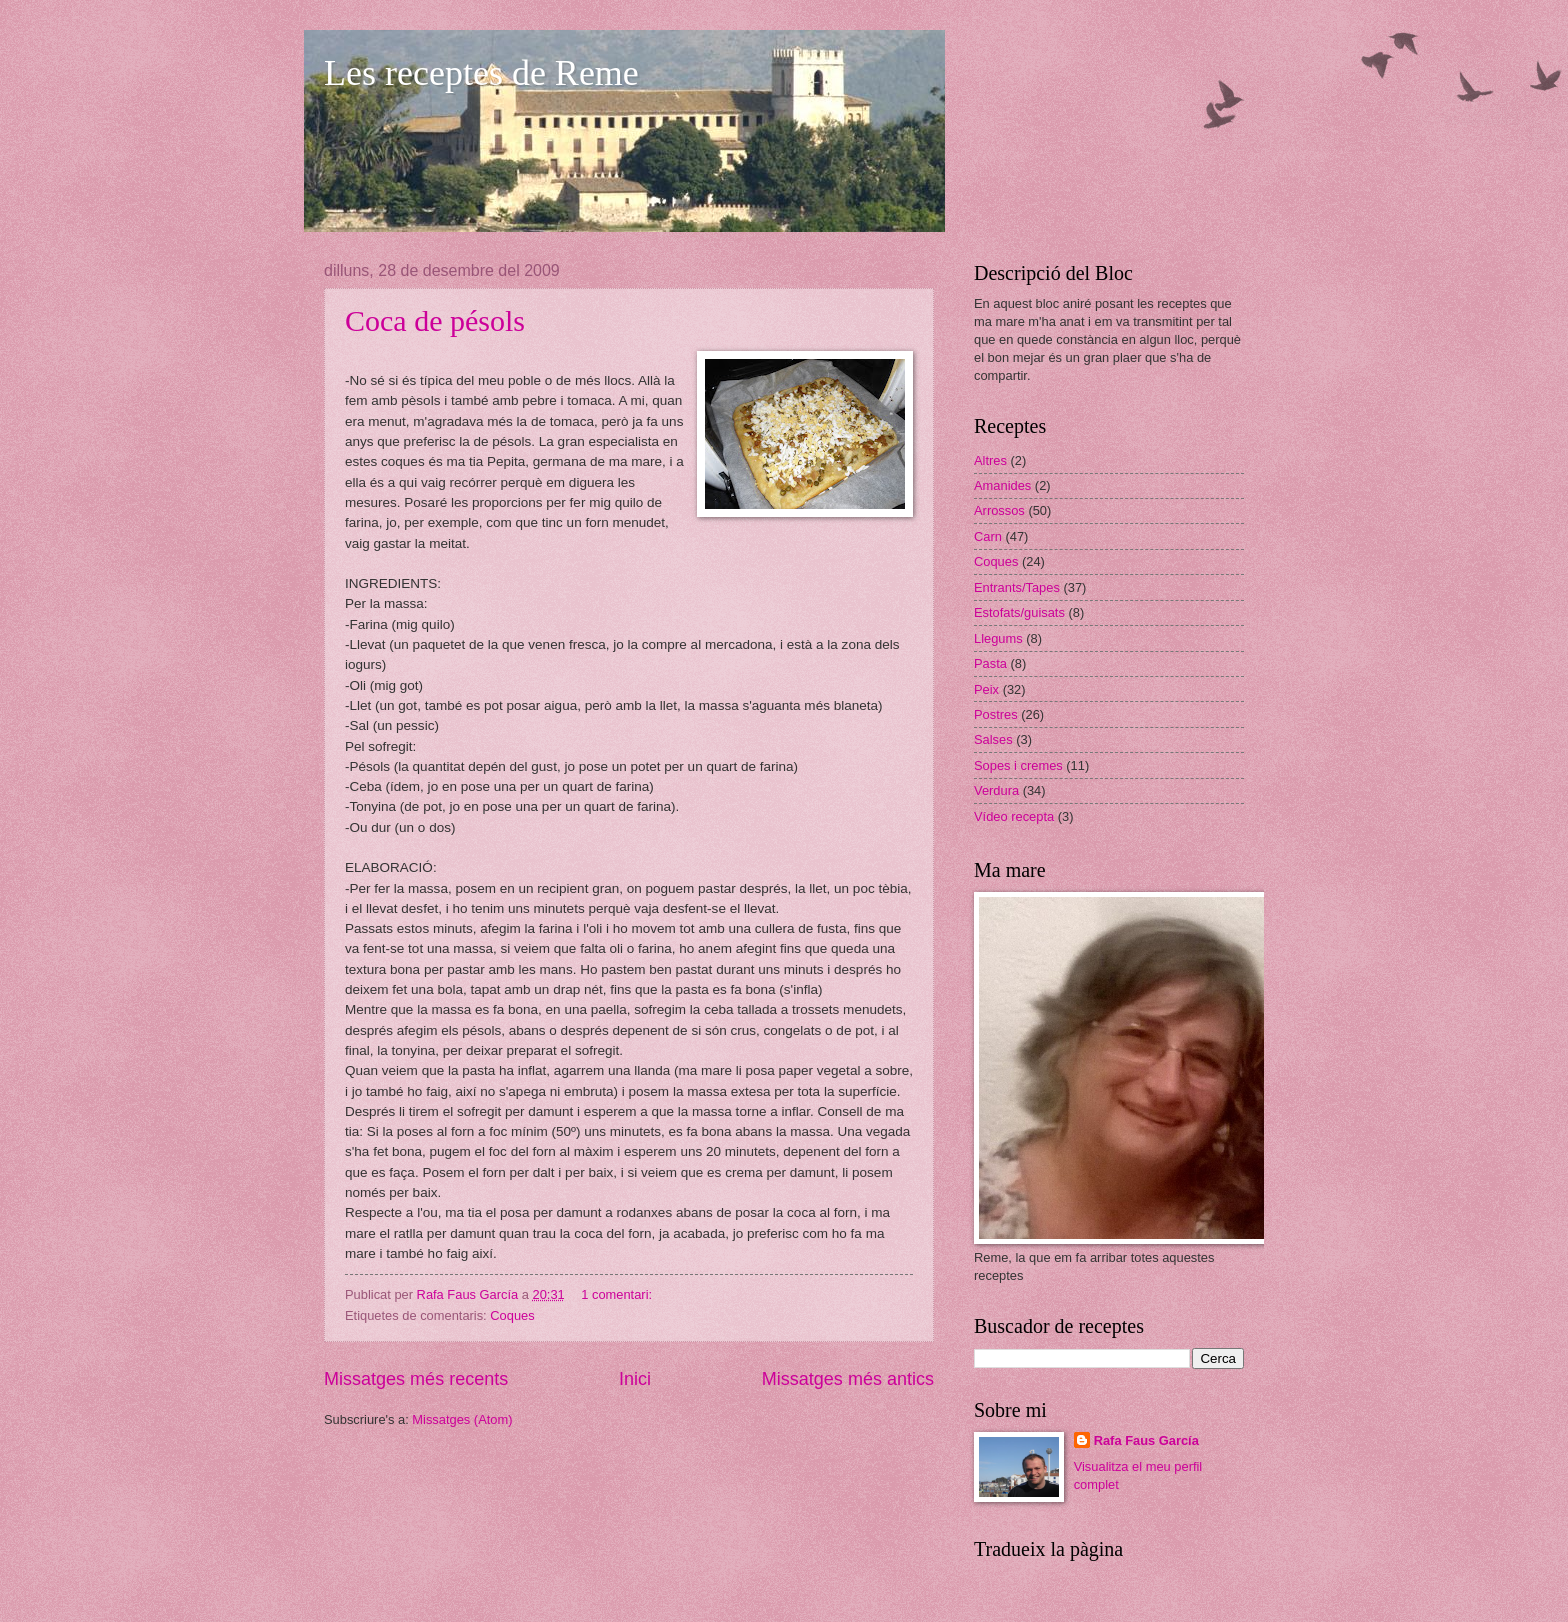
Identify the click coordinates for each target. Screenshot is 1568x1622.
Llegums (998, 638)
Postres (996, 714)
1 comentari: (618, 1294)
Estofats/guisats (1019, 612)
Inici (635, 1379)
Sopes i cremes (1018, 765)
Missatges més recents (416, 1379)
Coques (512, 1315)
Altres (990, 460)
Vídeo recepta (1014, 816)
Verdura (996, 790)
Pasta (990, 663)
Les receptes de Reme (481, 73)
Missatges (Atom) (462, 1419)
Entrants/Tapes (1017, 587)
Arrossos (999, 510)
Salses (993, 739)
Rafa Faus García (1146, 1440)
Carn (988, 536)
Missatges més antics (848, 1379)
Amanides (1002, 485)
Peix (986, 689)
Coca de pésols (435, 320)
